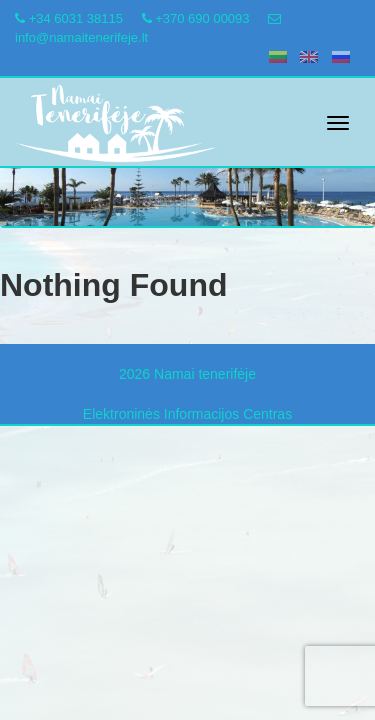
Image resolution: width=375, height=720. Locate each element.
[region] (187, 179)
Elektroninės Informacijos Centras (187, 414)
